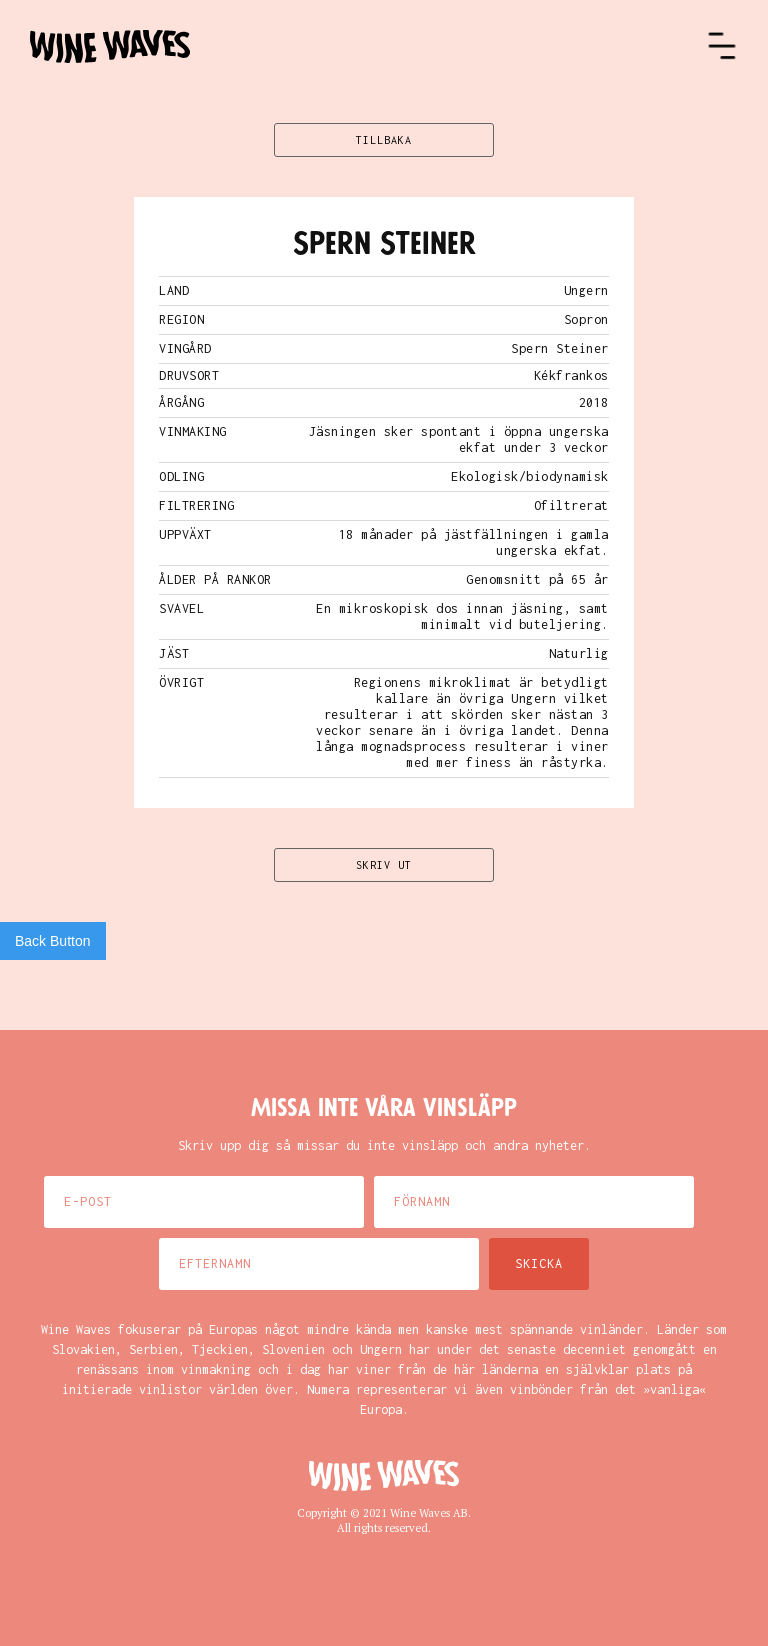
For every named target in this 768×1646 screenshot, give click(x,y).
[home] (368, 46)
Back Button (53, 941)
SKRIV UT (384, 865)
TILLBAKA (384, 140)
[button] (722, 46)
